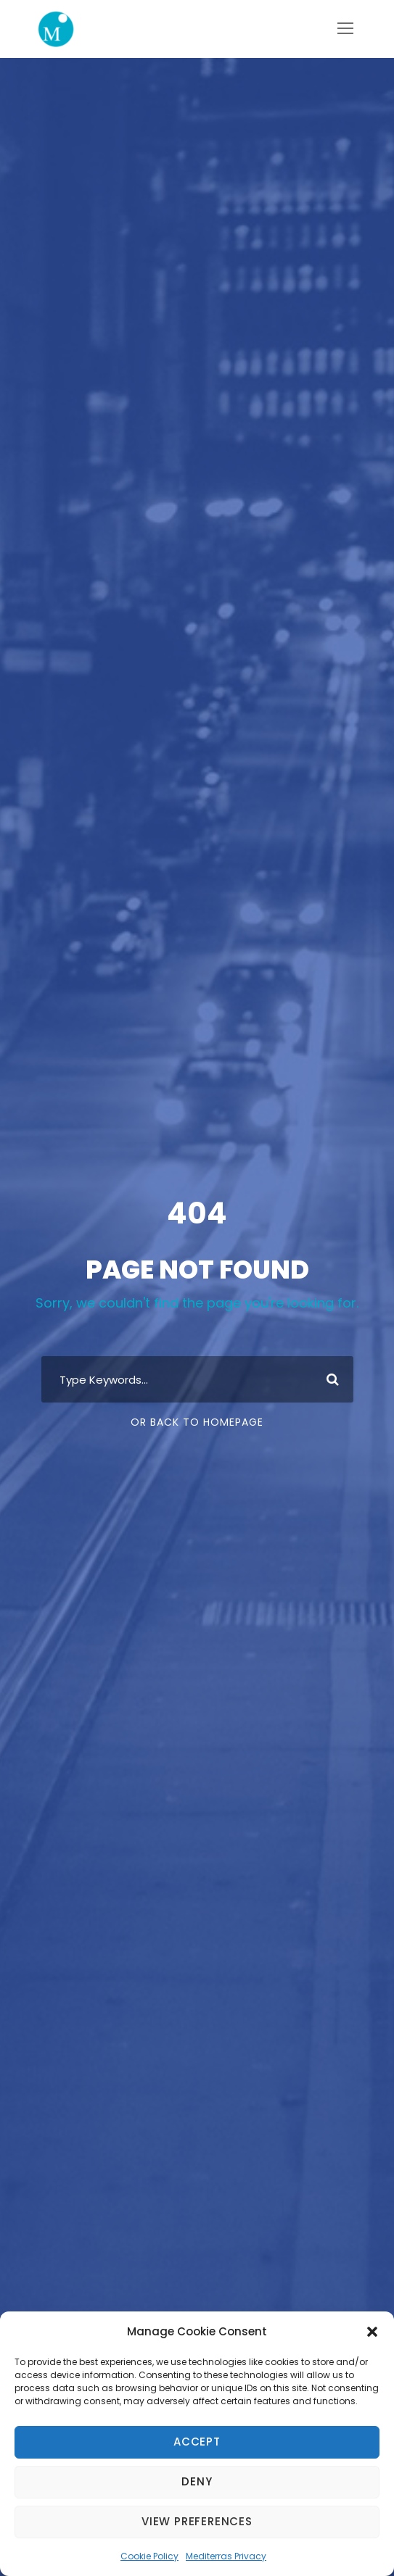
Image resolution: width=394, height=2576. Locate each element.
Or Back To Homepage (197, 1422)
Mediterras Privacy (226, 2556)
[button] (372, 2331)
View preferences (197, 2521)
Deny (196, 2481)
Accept (197, 2441)
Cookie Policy (149, 2556)
